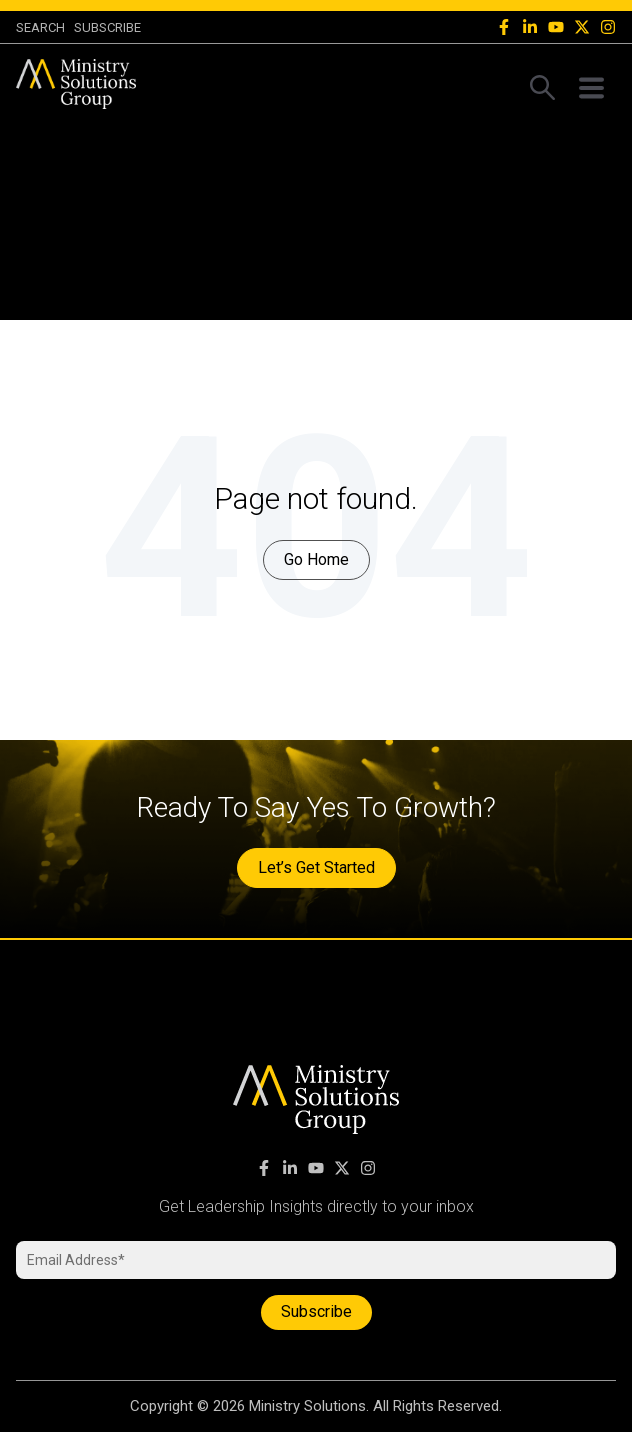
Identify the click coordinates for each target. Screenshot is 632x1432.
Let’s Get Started (316, 867)
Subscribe (107, 27)
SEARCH (40, 27)
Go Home (316, 559)
